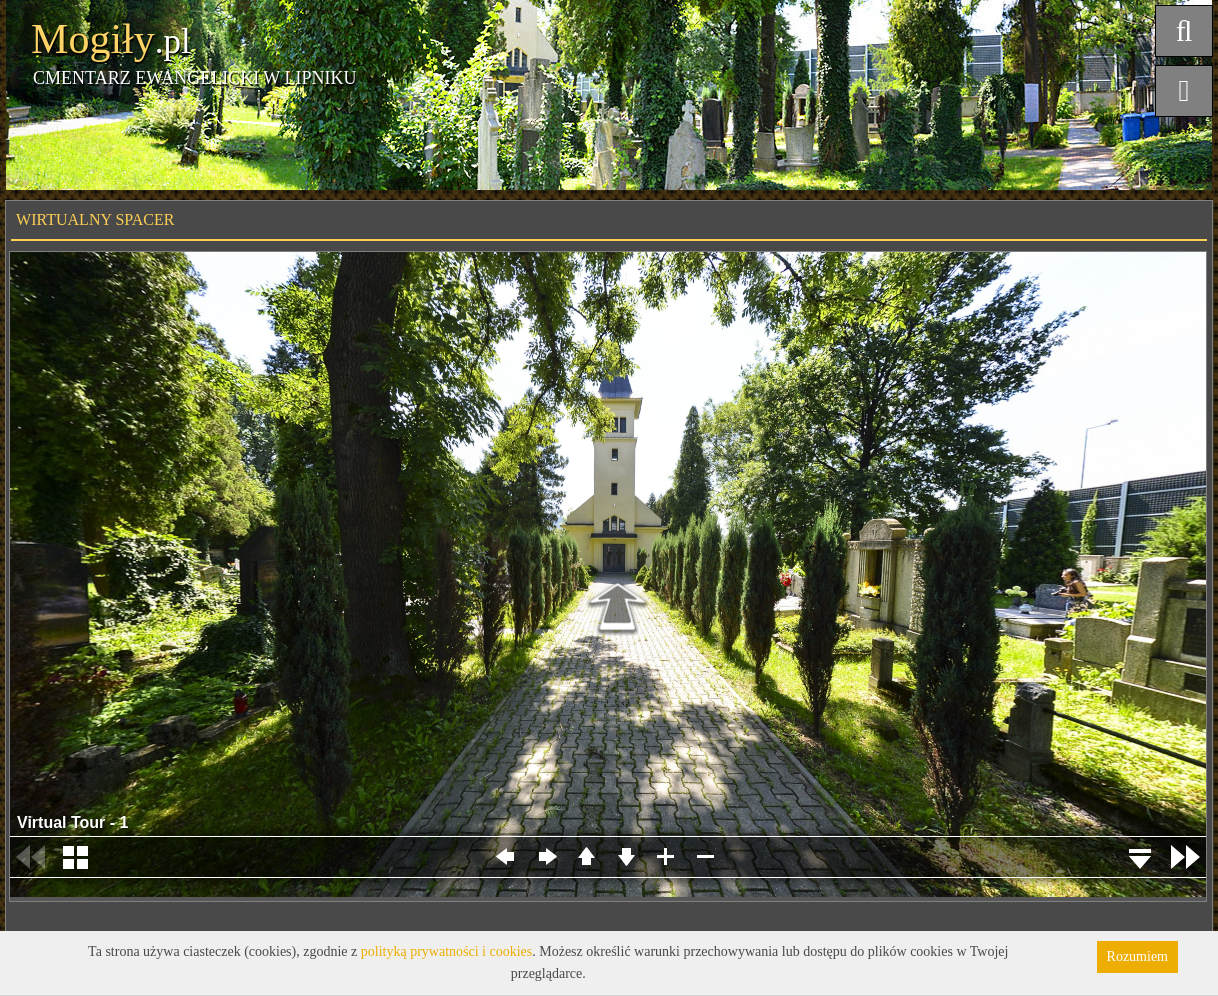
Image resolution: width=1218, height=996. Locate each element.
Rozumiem (1137, 956)
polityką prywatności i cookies (446, 951)
